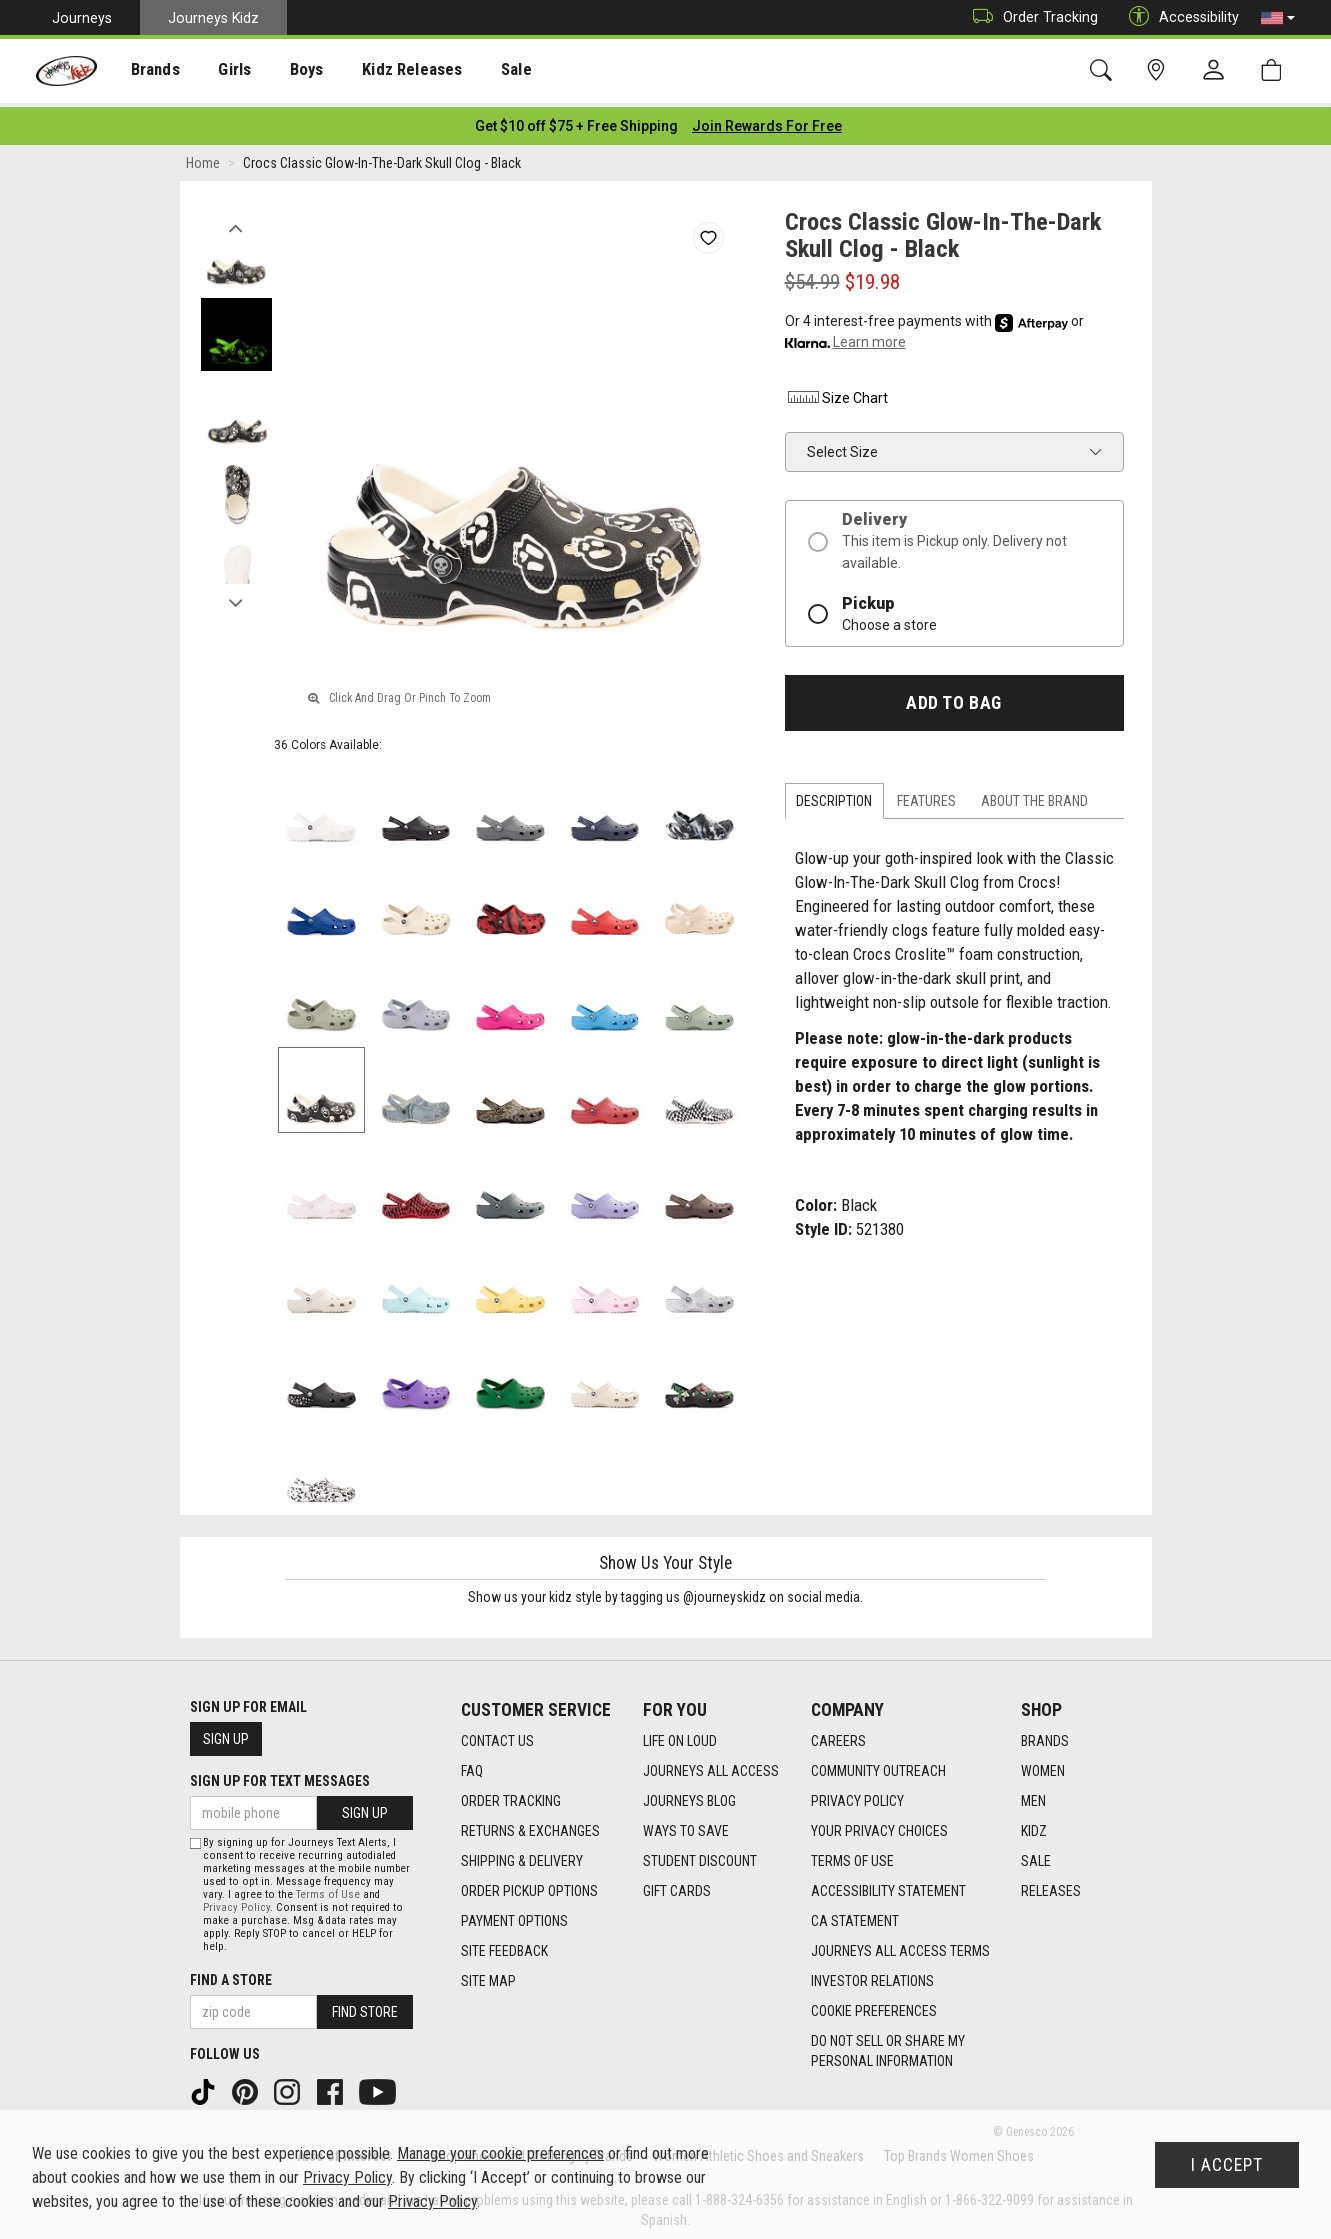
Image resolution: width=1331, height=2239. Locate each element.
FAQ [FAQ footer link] (472, 1765)
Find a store (231, 1975)
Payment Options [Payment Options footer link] (514, 1915)
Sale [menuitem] (479, 71)
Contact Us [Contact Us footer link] (497, 1735)
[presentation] (145, 70)
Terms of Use (328, 1889)
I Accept (1227, 2165)
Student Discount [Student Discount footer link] (700, 1855)
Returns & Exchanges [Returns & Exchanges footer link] (530, 1825)
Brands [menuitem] (145, 71)
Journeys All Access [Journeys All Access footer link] (711, 1765)
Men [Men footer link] (1033, 1795)
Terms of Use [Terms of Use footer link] (852, 1855)
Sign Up (226, 1734)
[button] (1278, 18)
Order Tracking (1030, 17)
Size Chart (836, 392)
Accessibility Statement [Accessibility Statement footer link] (888, 1885)
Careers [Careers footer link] (838, 1735)
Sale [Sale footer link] (1036, 1855)
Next (236, 593)
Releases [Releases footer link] (1051, 1885)
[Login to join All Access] (576, 120)
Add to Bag (953, 697)
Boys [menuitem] (283, 71)
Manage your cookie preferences (500, 2153)
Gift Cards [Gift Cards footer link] (677, 1885)
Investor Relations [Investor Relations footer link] (872, 1975)
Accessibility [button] (1179, 17)
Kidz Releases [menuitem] (381, 71)
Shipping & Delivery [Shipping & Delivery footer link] (522, 1855)
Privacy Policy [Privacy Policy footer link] (857, 1795)
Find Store (365, 2007)
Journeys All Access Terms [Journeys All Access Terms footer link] (900, 1945)
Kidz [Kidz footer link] (1034, 1825)
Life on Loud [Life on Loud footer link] (680, 1735)
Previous (236, 218)
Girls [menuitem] (217, 71)
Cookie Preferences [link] (874, 2005)
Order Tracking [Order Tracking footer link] (511, 1795)
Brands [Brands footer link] (1045, 1735)
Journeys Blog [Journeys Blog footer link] (689, 1795)
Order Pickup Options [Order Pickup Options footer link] (529, 1885)
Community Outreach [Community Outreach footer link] (878, 1765)
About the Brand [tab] (1034, 796)
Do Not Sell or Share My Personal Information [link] (888, 2045)
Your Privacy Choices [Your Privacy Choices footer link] (879, 1825)
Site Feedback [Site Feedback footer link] (504, 1945)
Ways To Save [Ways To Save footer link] (686, 1825)
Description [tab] (834, 796)
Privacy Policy (236, 1902)
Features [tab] (926, 796)
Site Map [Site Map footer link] (488, 1975)
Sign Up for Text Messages (280, 1776)
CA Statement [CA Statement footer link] (855, 1915)
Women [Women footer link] (1043, 1765)
